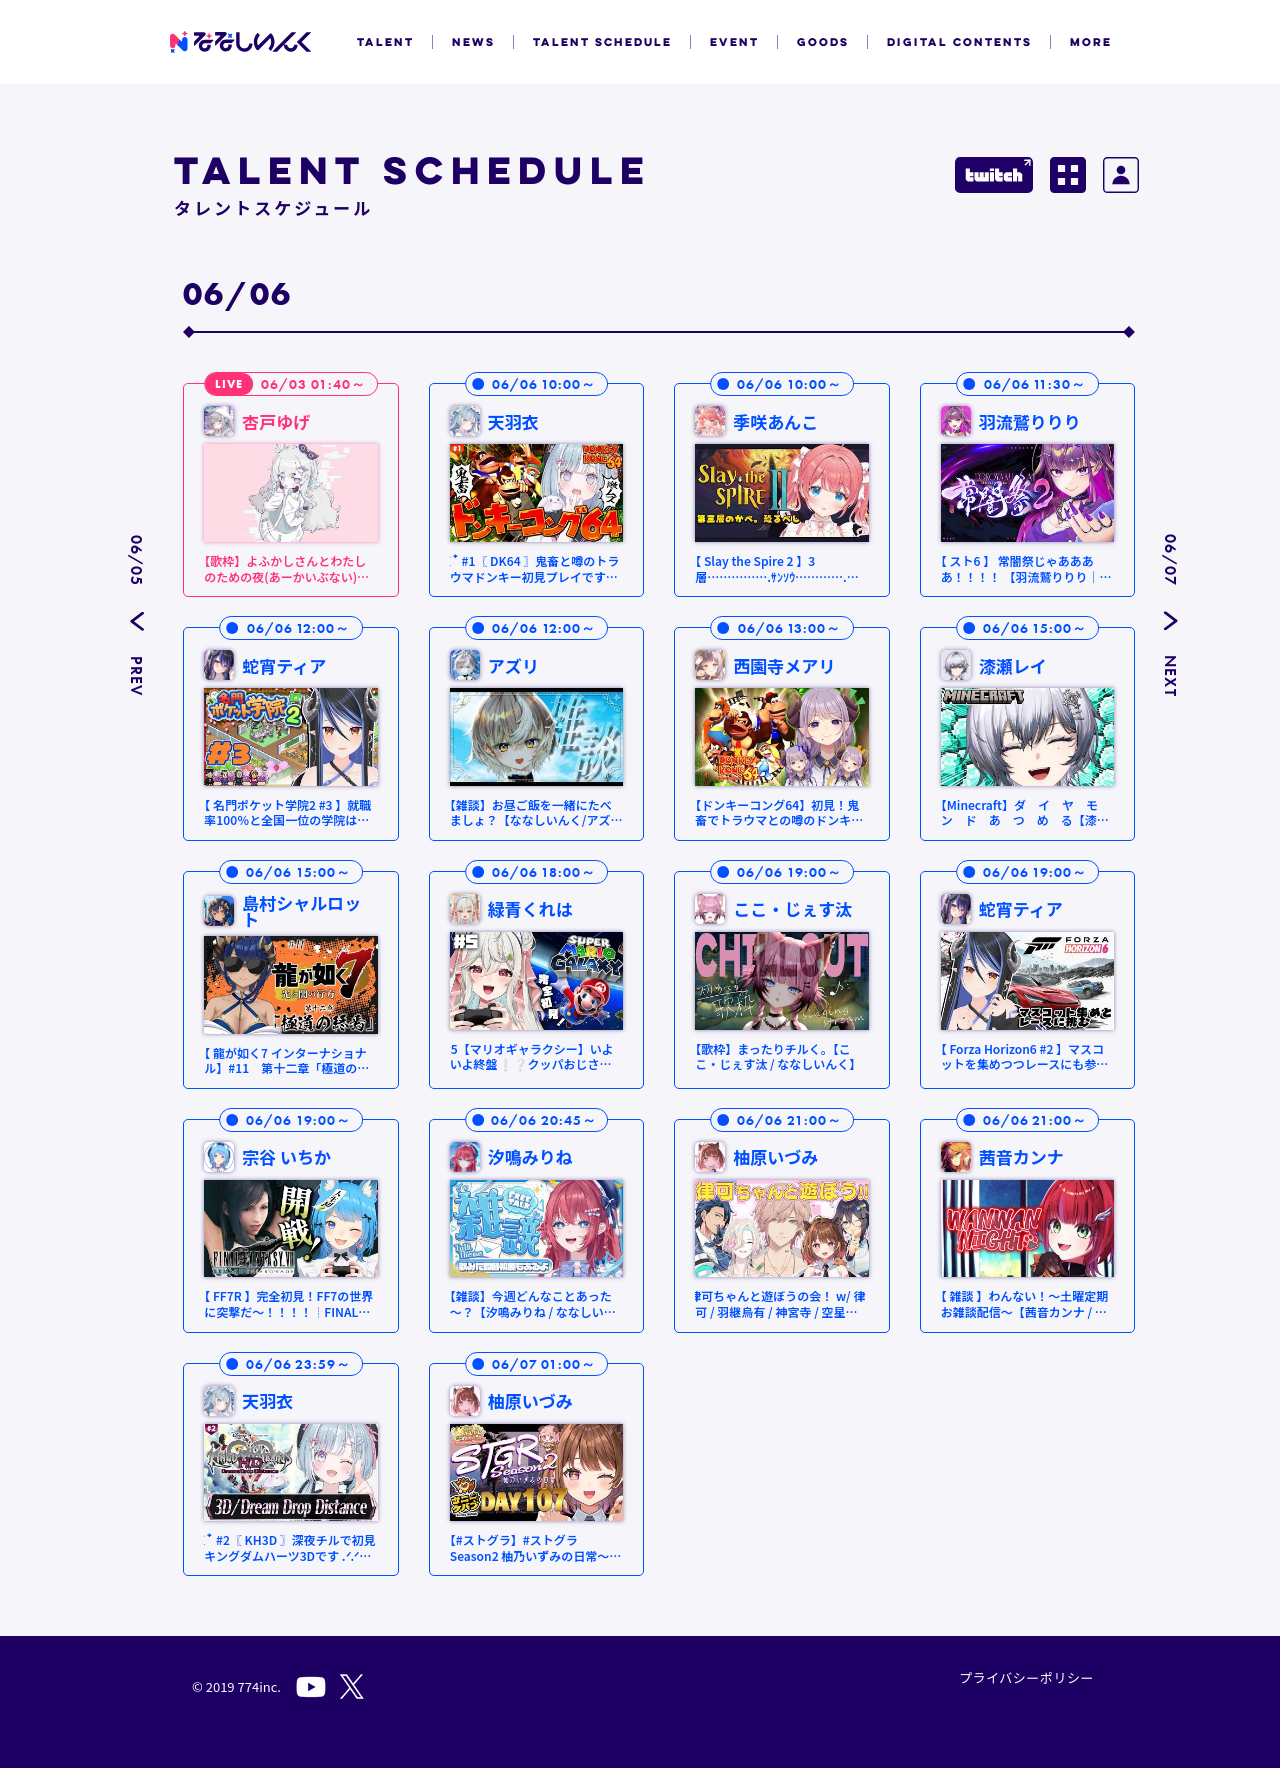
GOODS (823, 42)
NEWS (473, 42)
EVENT (734, 42)
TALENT (385, 42)
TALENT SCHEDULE (602, 42)
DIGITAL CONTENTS (959, 42)
